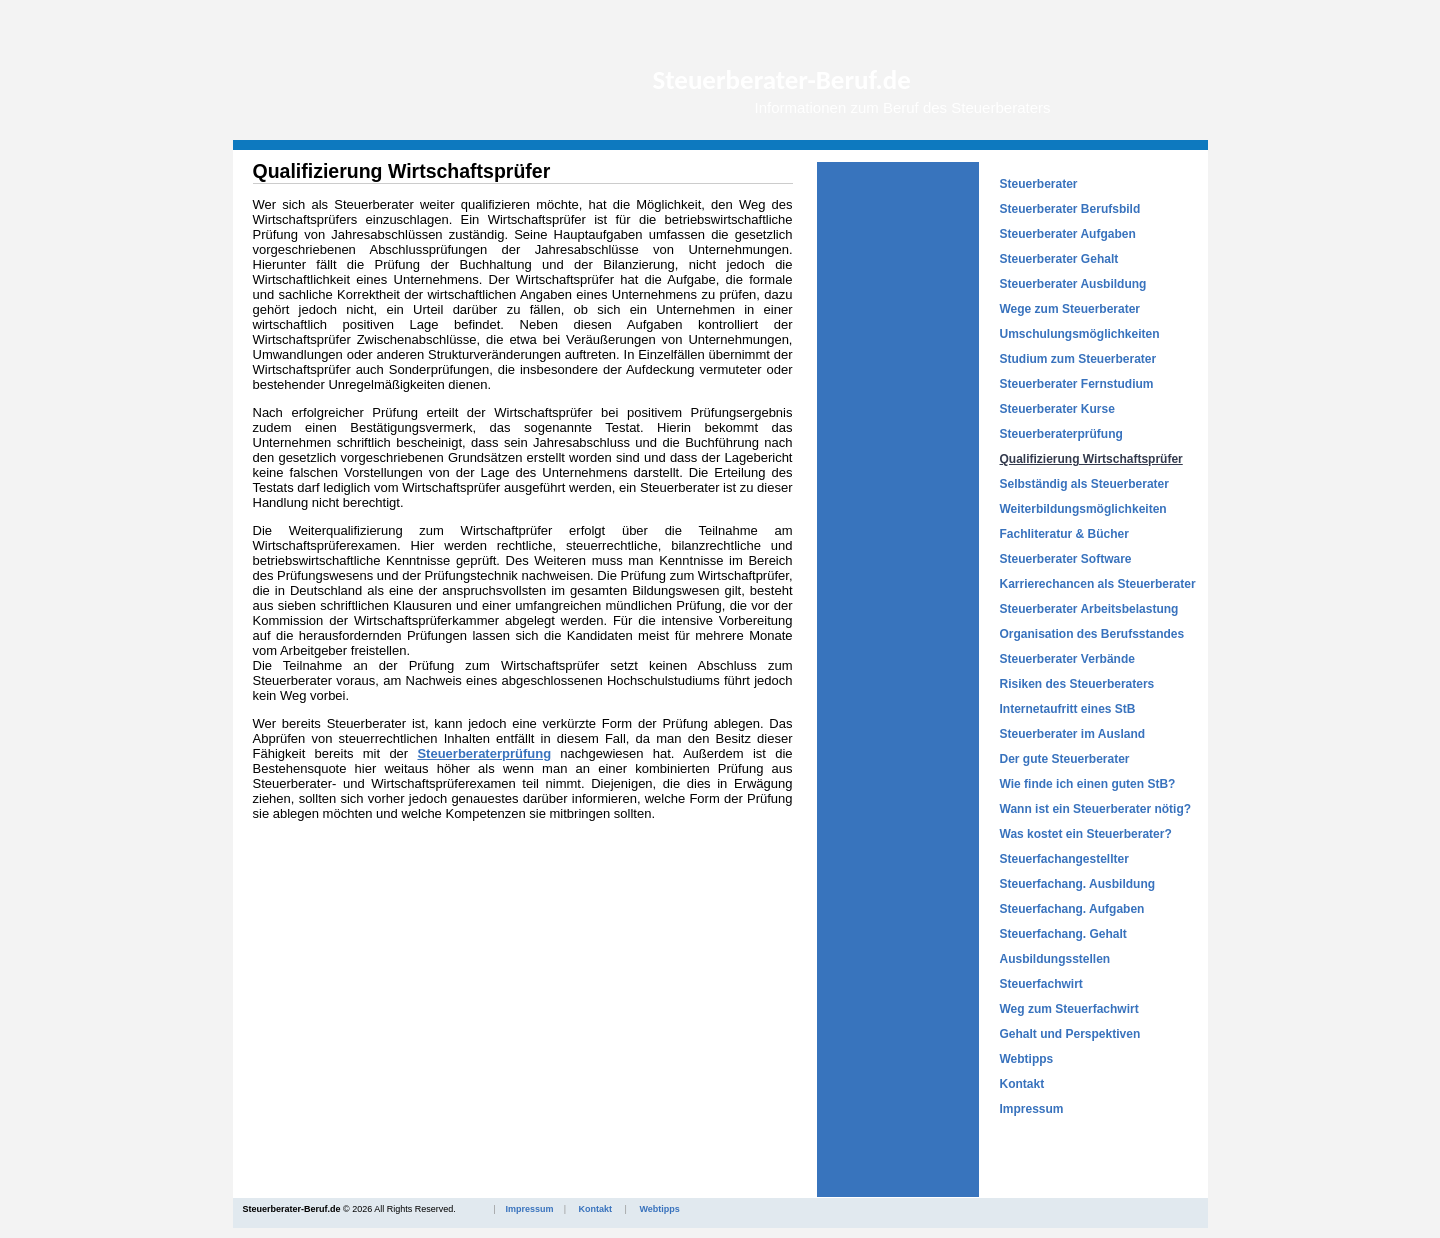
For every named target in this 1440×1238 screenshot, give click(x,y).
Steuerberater (1039, 184)
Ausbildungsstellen (1055, 959)
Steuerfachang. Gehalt (1063, 934)
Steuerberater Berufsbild (1070, 209)
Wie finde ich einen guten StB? (1088, 784)
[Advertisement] (898, 462)
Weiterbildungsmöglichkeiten (1083, 509)
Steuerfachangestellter (1064, 859)
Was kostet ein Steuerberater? (1086, 834)
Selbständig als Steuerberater (1084, 484)
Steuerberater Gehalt (1059, 259)
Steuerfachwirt (1041, 984)
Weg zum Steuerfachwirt (1069, 1009)
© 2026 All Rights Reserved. (461, 1209)
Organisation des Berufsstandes (1092, 634)
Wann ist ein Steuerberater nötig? (1096, 809)
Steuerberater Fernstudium (1077, 384)
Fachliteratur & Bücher (1064, 534)
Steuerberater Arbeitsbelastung (1089, 609)
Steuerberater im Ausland (1073, 734)
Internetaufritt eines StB (1068, 709)
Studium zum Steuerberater (1078, 359)
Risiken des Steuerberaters (1077, 684)
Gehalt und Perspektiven (1070, 1034)
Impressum (1032, 1109)
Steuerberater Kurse (1057, 409)
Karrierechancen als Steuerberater (1098, 584)
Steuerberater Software (1066, 559)
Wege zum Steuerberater (1070, 309)
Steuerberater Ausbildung (1073, 284)
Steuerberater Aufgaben (1068, 234)
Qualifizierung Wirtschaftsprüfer (1091, 459)
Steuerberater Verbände (1067, 659)
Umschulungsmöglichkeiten (1080, 334)
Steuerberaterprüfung (1061, 434)
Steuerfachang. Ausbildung (1078, 884)
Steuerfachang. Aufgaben (1072, 909)
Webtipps (1027, 1059)
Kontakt (1022, 1084)
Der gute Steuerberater (1065, 759)
